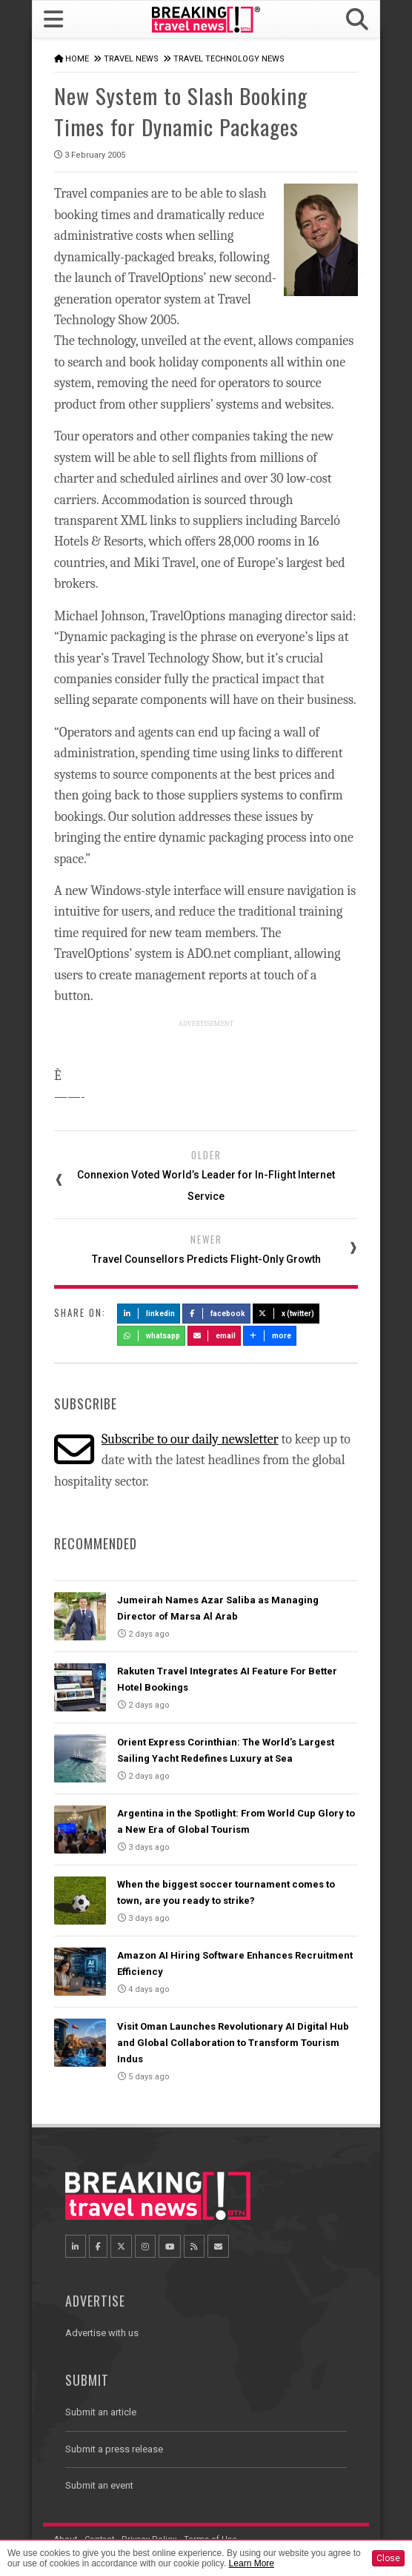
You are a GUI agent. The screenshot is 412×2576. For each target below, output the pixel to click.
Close (388, 2558)
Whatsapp (151, 1335)
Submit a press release (114, 2449)
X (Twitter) (286, 1313)
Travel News (131, 59)
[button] (357, 20)
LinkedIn (148, 1313)
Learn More (251, 2563)
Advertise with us (102, 2332)
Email (214, 1335)
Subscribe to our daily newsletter (190, 1439)
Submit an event (99, 2485)
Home (77, 59)
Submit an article (100, 2412)
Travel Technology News (229, 59)
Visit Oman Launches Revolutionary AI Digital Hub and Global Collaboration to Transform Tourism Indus (233, 2043)
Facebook (216, 1313)
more (269, 1335)
